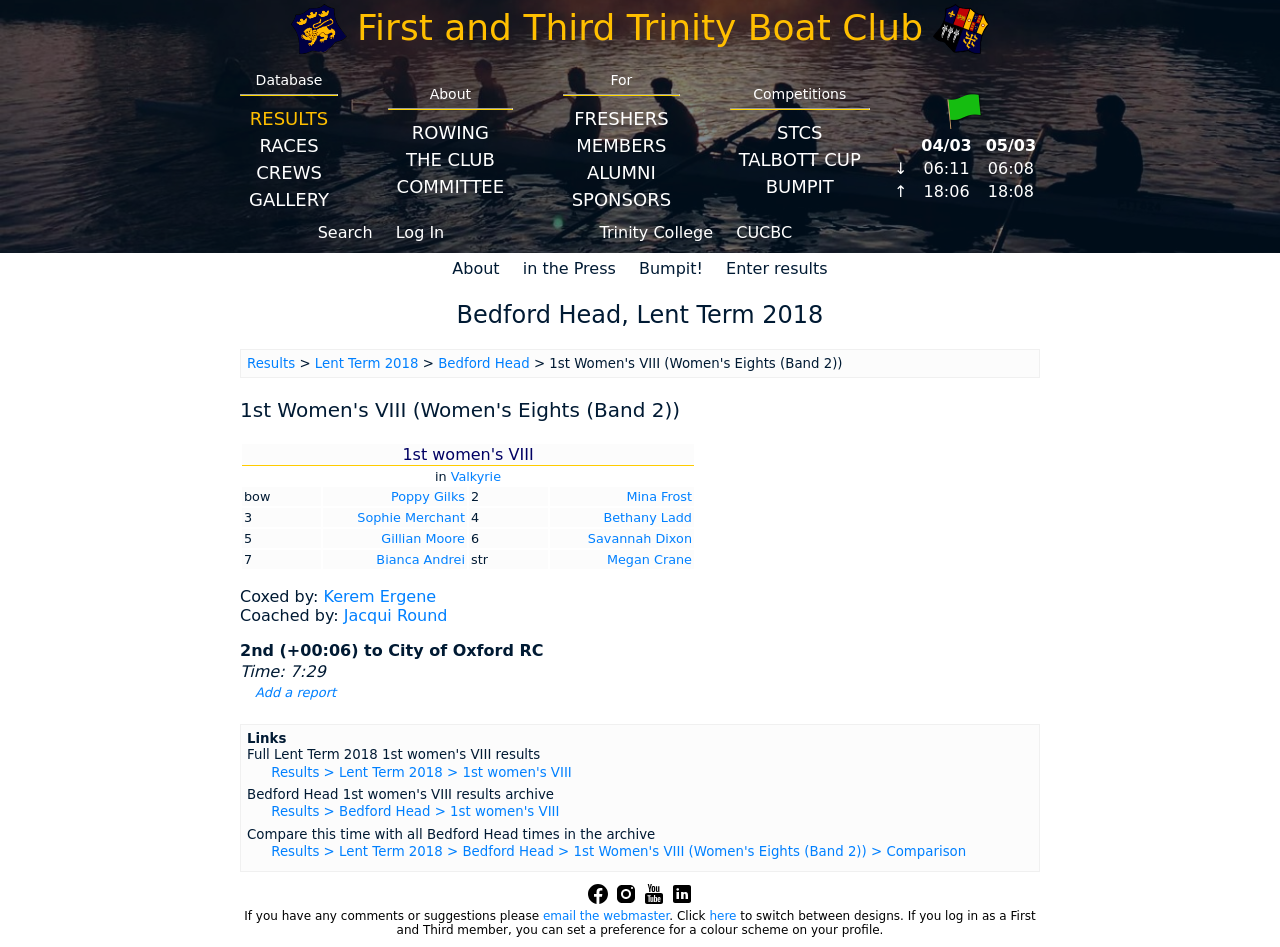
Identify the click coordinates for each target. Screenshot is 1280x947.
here (722, 916)
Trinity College (657, 232)
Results (289, 118)
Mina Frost (659, 496)
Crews (289, 172)
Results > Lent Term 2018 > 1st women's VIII (421, 772)
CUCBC (764, 232)
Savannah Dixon (640, 538)
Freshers (621, 118)
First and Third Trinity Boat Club (640, 27)
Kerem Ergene (379, 596)
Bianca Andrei (420, 559)
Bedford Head (483, 363)
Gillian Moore (423, 538)
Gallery (289, 199)
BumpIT (800, 186)
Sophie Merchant (411, 517)
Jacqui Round (396, 615)
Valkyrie (476, 476)
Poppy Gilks (428, 496)
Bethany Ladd (647, 517)
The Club (450, 159)
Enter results (777, 268)
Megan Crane (649, 559)
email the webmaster (606, 916)
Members (621, 145)
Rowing (450, 132)
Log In (420, 232)
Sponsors (621, 199)
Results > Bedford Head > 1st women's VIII (415, 811)
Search (345, 232)
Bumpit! (671, 268)
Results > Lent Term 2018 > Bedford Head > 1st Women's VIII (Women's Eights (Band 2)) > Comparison (618, 851)
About (475, 268)
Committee (451, 186)
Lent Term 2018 (367, 363)
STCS (799, 132)
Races (288, 145)
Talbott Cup (800, 159)
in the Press (569, 268)
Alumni (621, 172)
